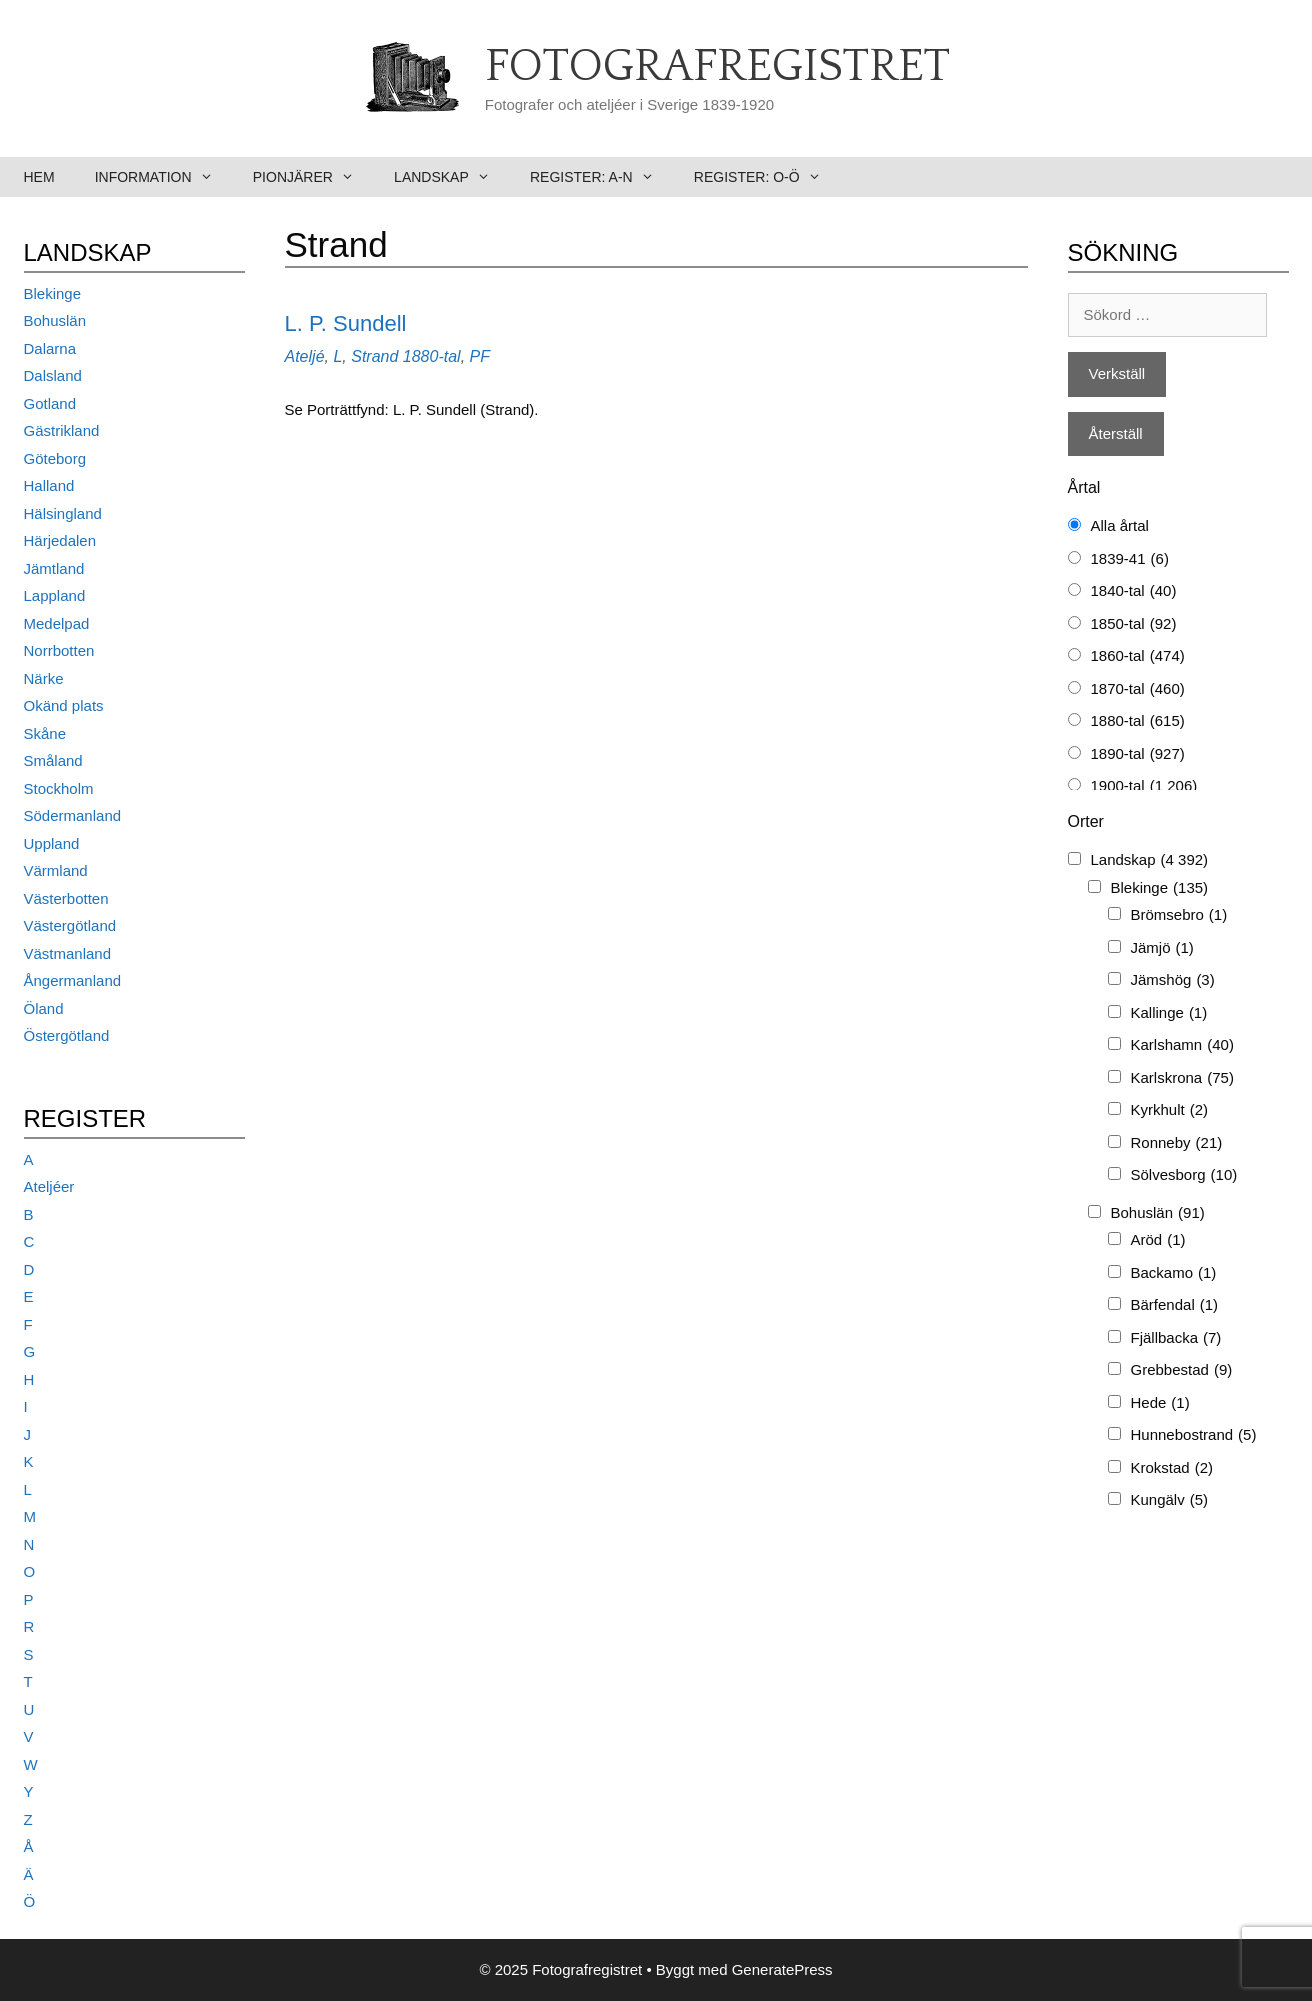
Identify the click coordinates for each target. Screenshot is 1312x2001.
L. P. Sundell (346, 323)
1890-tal (1138, 754)
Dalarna (50, 348)
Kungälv (1170, 1500)
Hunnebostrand (1194, 1435)
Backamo (1174, 1273)
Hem (39, 177)
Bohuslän (55, 320)
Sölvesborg (1184, 1175)
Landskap (452, 177)
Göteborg (55, 458)
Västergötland (70, 925)
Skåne (45, 733)
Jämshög (1173, 980)
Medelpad (57, 623)
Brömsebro (1179, 915)
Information (164, 177)
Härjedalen (60, 540)
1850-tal (1134, 624)
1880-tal (432, 356)
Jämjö (1162, 948)
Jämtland (54, 568)
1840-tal (1134, 591)
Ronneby (1177, 1143)
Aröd (1158, 1240)
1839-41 (1130, 559)
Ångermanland (73, 980)
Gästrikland (62, 430)
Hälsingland (63, 513)
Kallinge (1169, 1013)
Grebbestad (1182, 1370)
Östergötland (67, 1035)
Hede (1160, 1403)
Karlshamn (1182, 1045)
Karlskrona (1182, 1078)
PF (480, 356)
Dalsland (53, 375)
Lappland (55, 595)
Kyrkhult (1170, 1110)
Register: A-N (602, 177)
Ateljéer (49, 1186)
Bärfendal (1175, 1305)
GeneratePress (782, 1969)
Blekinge (53, 293)
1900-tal (1144, 786)
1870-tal (1138, 689)
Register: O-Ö (767, 177)
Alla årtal (1120, 525)
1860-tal (1138, 656)
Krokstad (1172, 1468)
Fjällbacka (1176, 1338)
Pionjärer (313, 177)
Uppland (52, 843)
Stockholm (59, 788)
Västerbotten (66, 898)
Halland (49, 485)
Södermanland (73, 815)
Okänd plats (64, 705)
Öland (44, 1008)
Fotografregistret (717, 67)
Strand (374, 356)
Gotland (50, 403)
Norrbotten (59, 650)
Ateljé (305, 356)
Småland (53, 760)
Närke (44, 678)
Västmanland (68, 953)
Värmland (56, 870)
